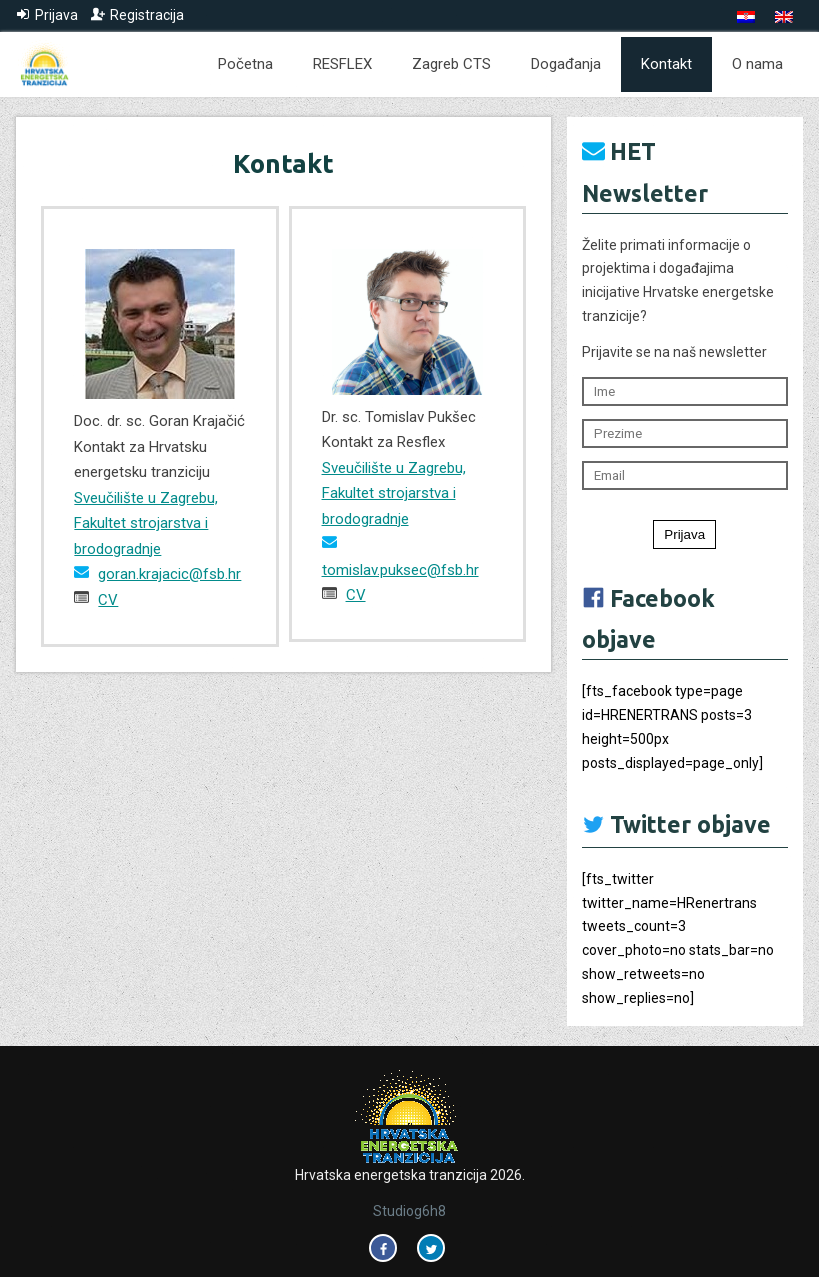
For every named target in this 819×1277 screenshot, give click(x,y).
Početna (245, 64)
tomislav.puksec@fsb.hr (400, 570)
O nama (757, 64)
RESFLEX (342, 64)
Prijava (684, 534)
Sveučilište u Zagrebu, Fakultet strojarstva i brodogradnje (146, 523)
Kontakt (666, 64)
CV (108, 600)
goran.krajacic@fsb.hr (169, 574)
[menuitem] (746, 17)
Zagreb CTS (451, 64)
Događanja (566, 64)
